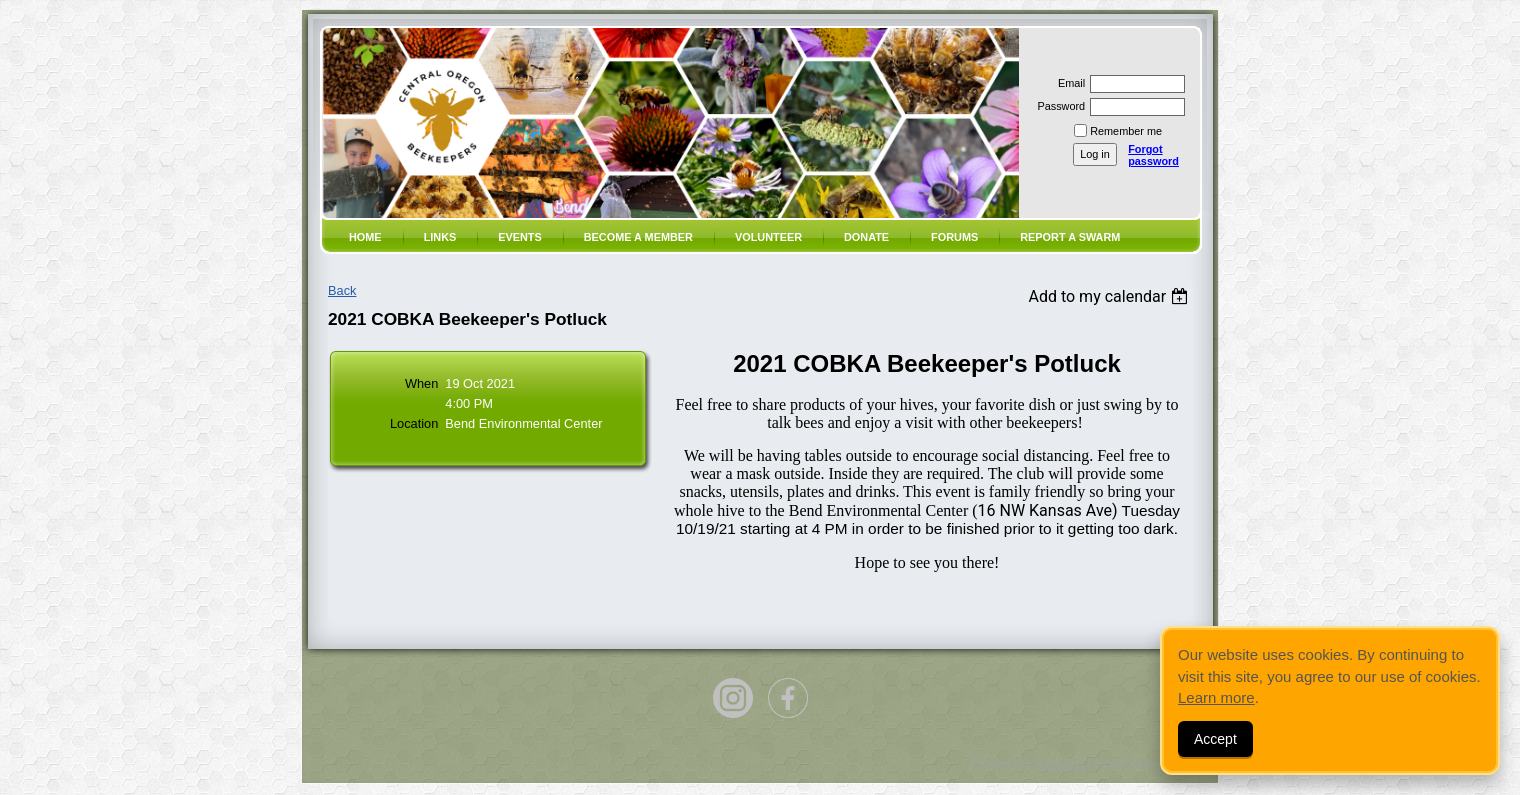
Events (520, 237)
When (421, 383)
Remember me (1126, 131)
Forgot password (1153, 155)
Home (365, 237)
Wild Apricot (1062, 763)
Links (440, 237)
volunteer (768, 237)
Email (1068, 83)
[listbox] (1110, 296)
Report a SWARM (1070, 237)
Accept (1215, 739)
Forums (954, 237)
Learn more (1216, 697)
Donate (866, 237)
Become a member (638, 237)
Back (342, 290)
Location (414, 423)
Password (1057, 106)
